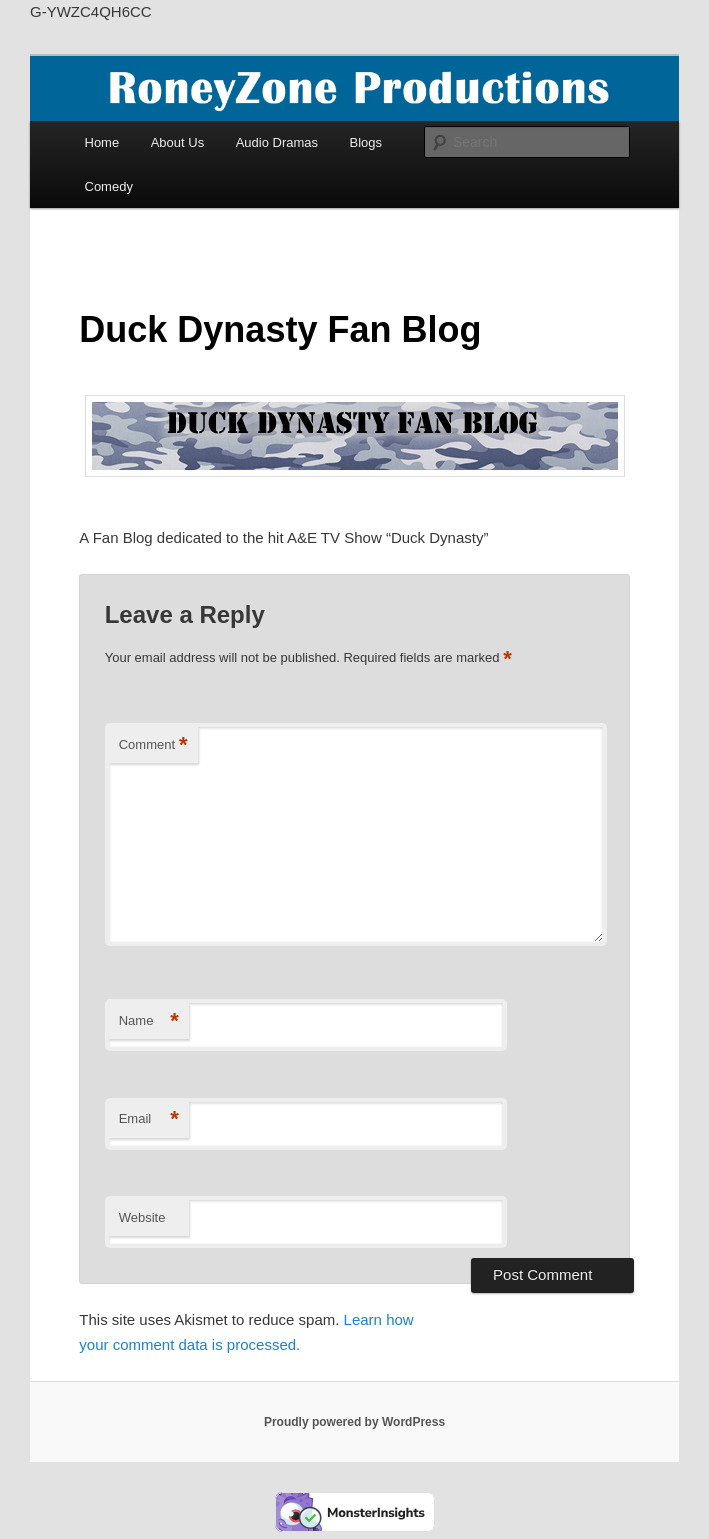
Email (149, 1119)
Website (142, 1217)
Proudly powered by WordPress (354, 1422)
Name (149, 1021)
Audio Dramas (277, 142)
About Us (177, 142)
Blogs (366, 142)
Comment (153, 745)
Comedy (109, 186)
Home (102, 142)
